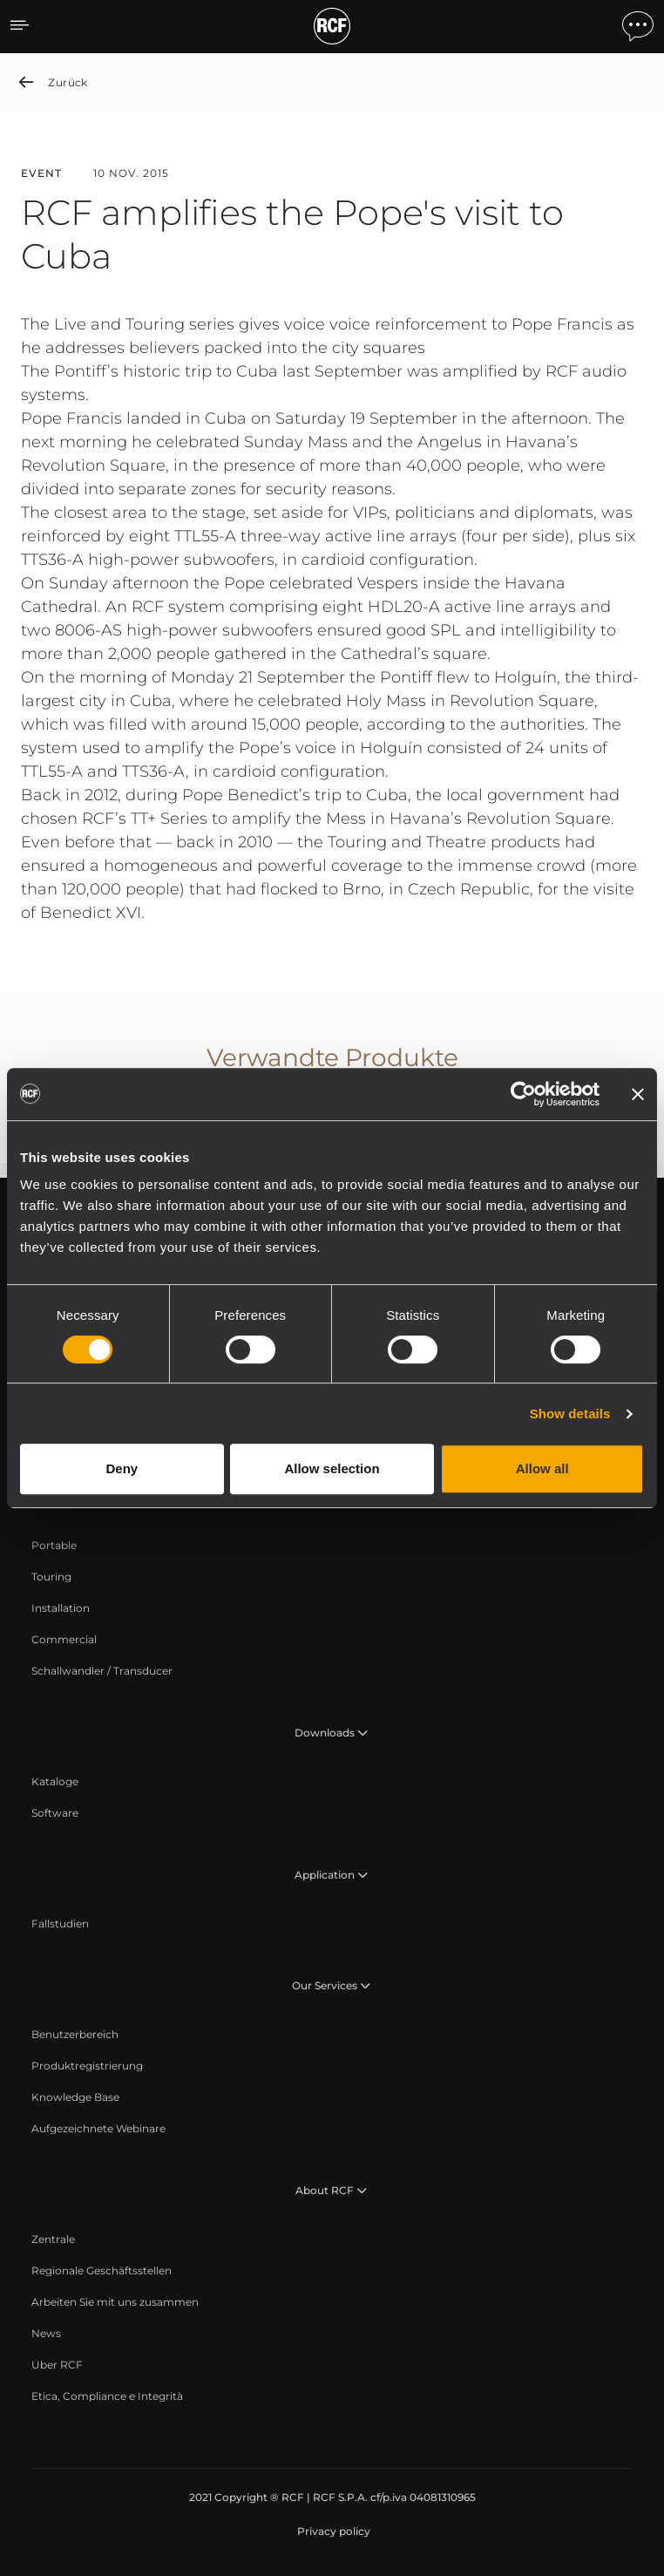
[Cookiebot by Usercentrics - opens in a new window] (523, 1094)
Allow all (542, 1468)
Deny (121, 1468)
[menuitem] (54, 1545)
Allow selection (331, 1468)
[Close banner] (638, 1094)
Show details (570, 1413)
